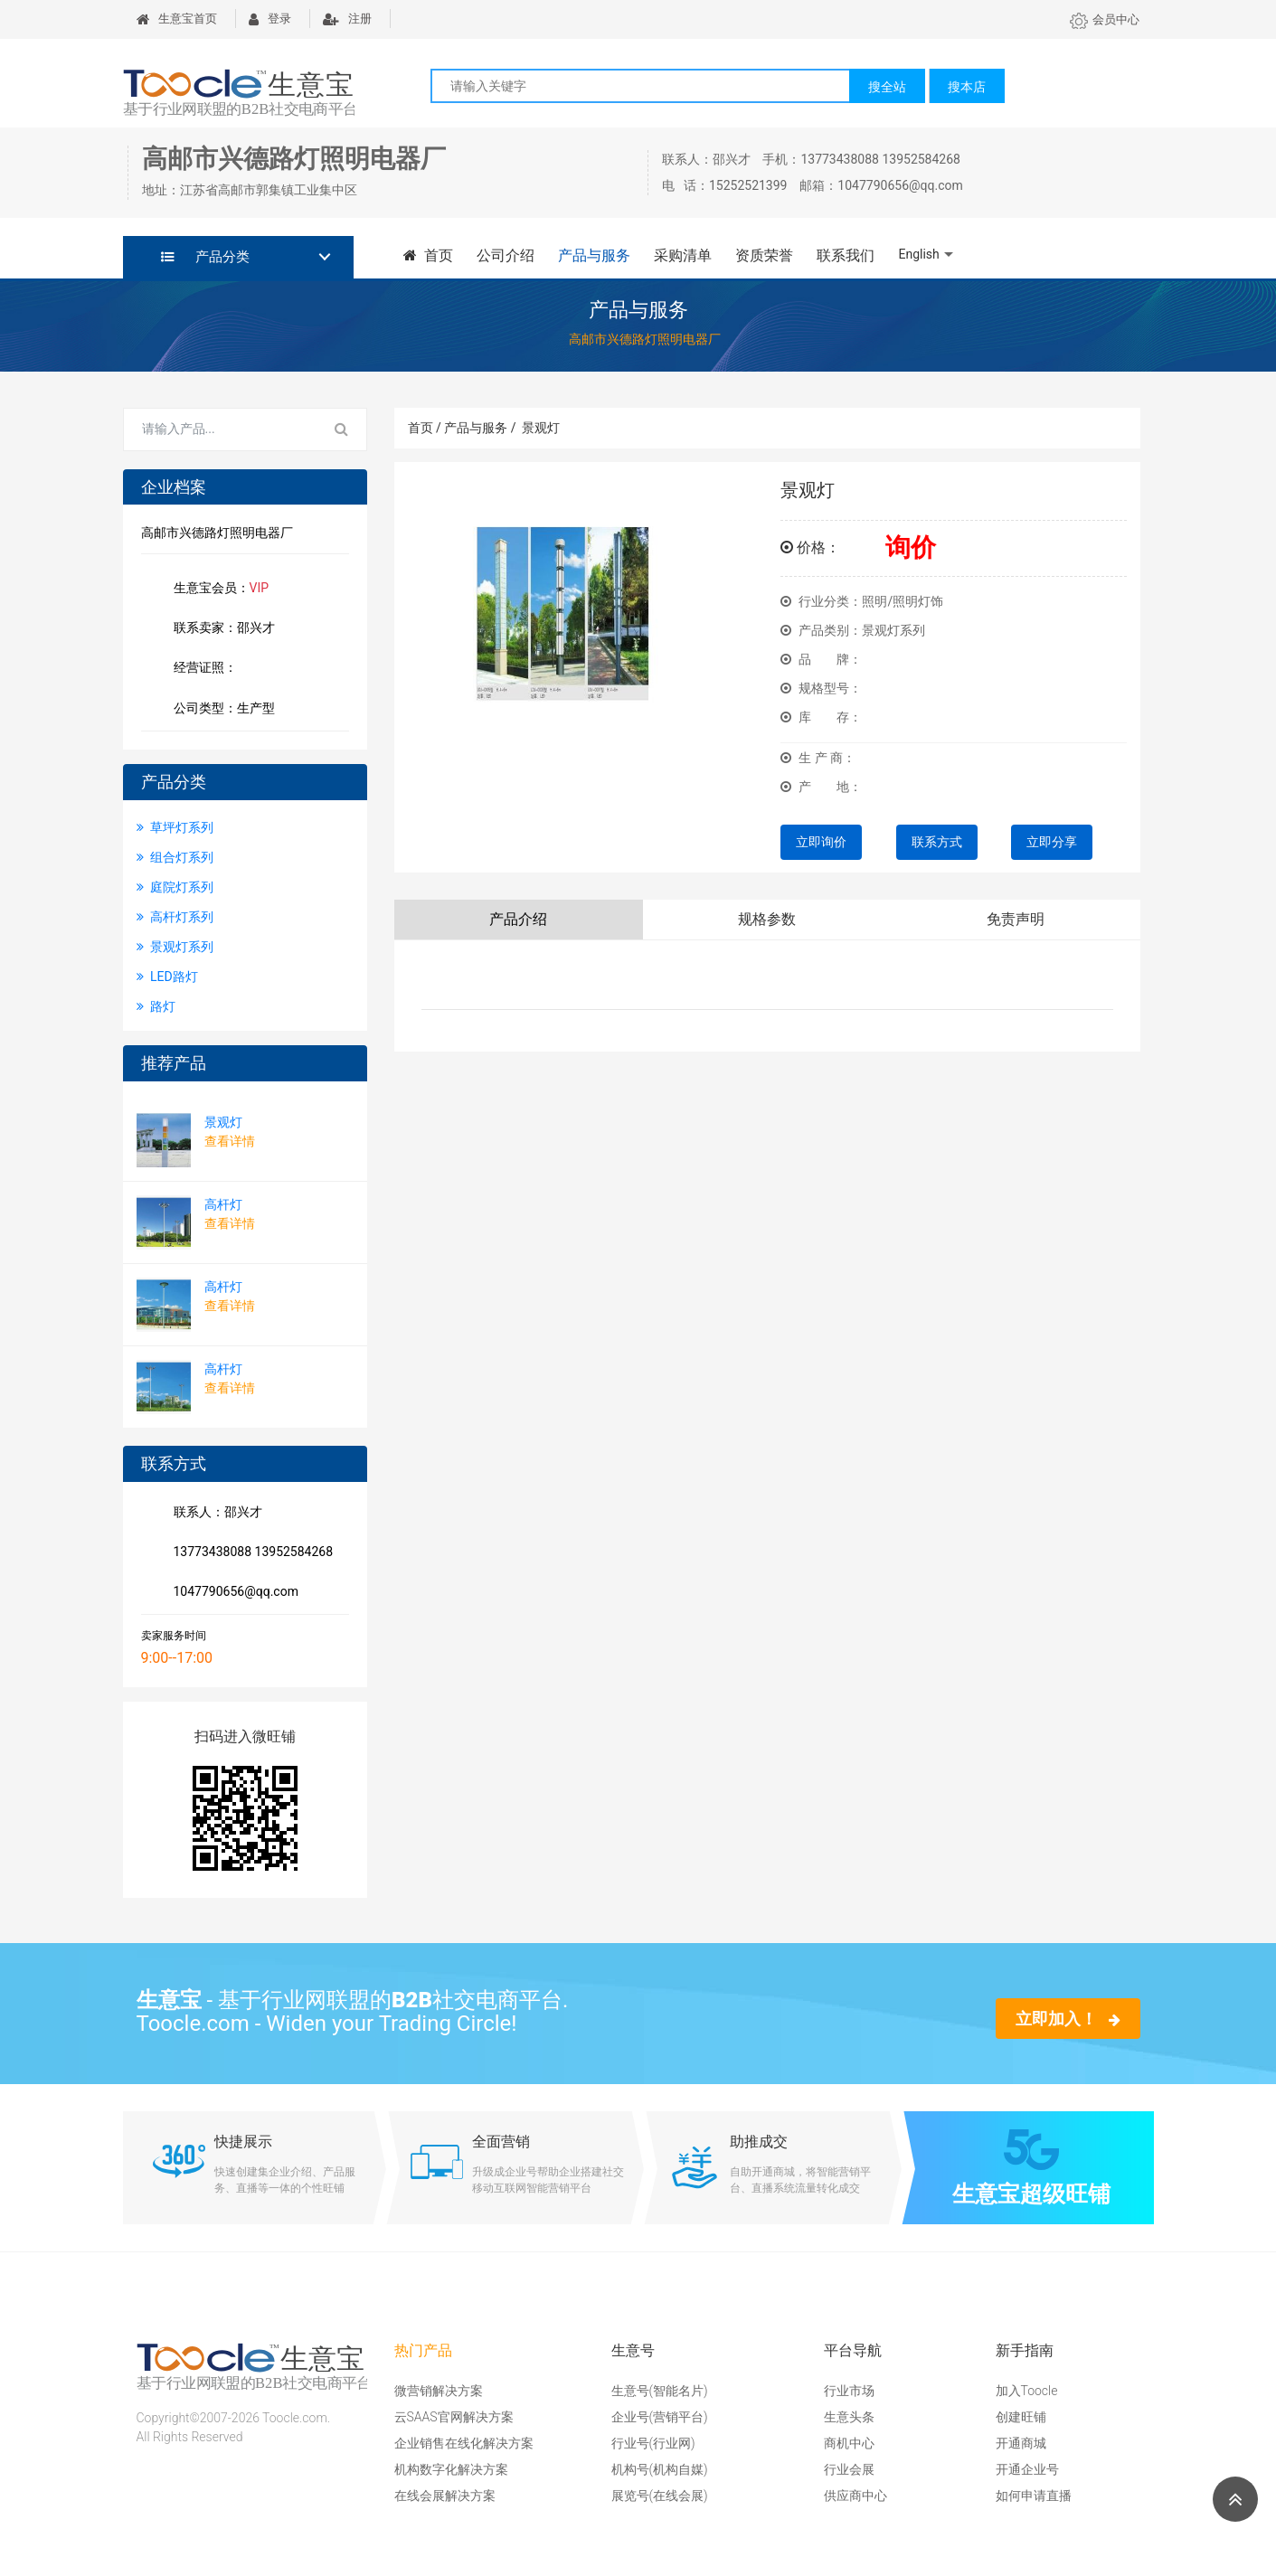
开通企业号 (1027, 2469)
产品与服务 (594, 255)
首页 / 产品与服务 (462, 427)
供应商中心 (855, 2495)
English (918, 254)
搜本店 (967, 87)
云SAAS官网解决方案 (454, 2417)
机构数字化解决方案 (451, 2469)
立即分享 (1051, 842)
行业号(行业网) (653, 2443)
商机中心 (849, 2443)
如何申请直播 (1034, 2495)
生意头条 (849, 2417)
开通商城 (1021, 2443)
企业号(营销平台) (659, 2417)
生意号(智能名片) (659, 2390)
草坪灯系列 (175, 827)
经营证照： (214, 668)
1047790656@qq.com (232, 1593)
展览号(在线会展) (659, 2495)
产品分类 (205, 257)
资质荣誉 (764, 255)
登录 (270, 18)
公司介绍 (505, 255)
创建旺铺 (1021, 2417)
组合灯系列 (175, 857)
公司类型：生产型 (220, 710)
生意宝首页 (177, 18)
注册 (347, 18)
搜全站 (887, 87)
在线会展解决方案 (445, 2495)
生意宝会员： (217, 589)
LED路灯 (167, 976)
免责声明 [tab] (1015, 919)
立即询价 (821, 842)
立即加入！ (1068, 2018)
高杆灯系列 (175, 917)
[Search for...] (220, 429)
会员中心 (1104, 19)
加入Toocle (1027, 2390)
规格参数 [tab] (767, 919)
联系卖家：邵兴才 (220, 629)
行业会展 (849, 2469)
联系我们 (845, 255)
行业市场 (849, 2390)
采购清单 (683, 255)
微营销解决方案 (438, 2390)
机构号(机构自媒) (659, 2469)
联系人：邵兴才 (214, 1514)
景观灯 (541, 427)
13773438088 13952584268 (250, 1553)
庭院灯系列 (175, 887)
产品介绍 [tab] (518, 919)
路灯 (156, 1006)
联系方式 (937, 842)
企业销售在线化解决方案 (464, 2443)
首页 (428, 255)
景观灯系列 (175, 946)
